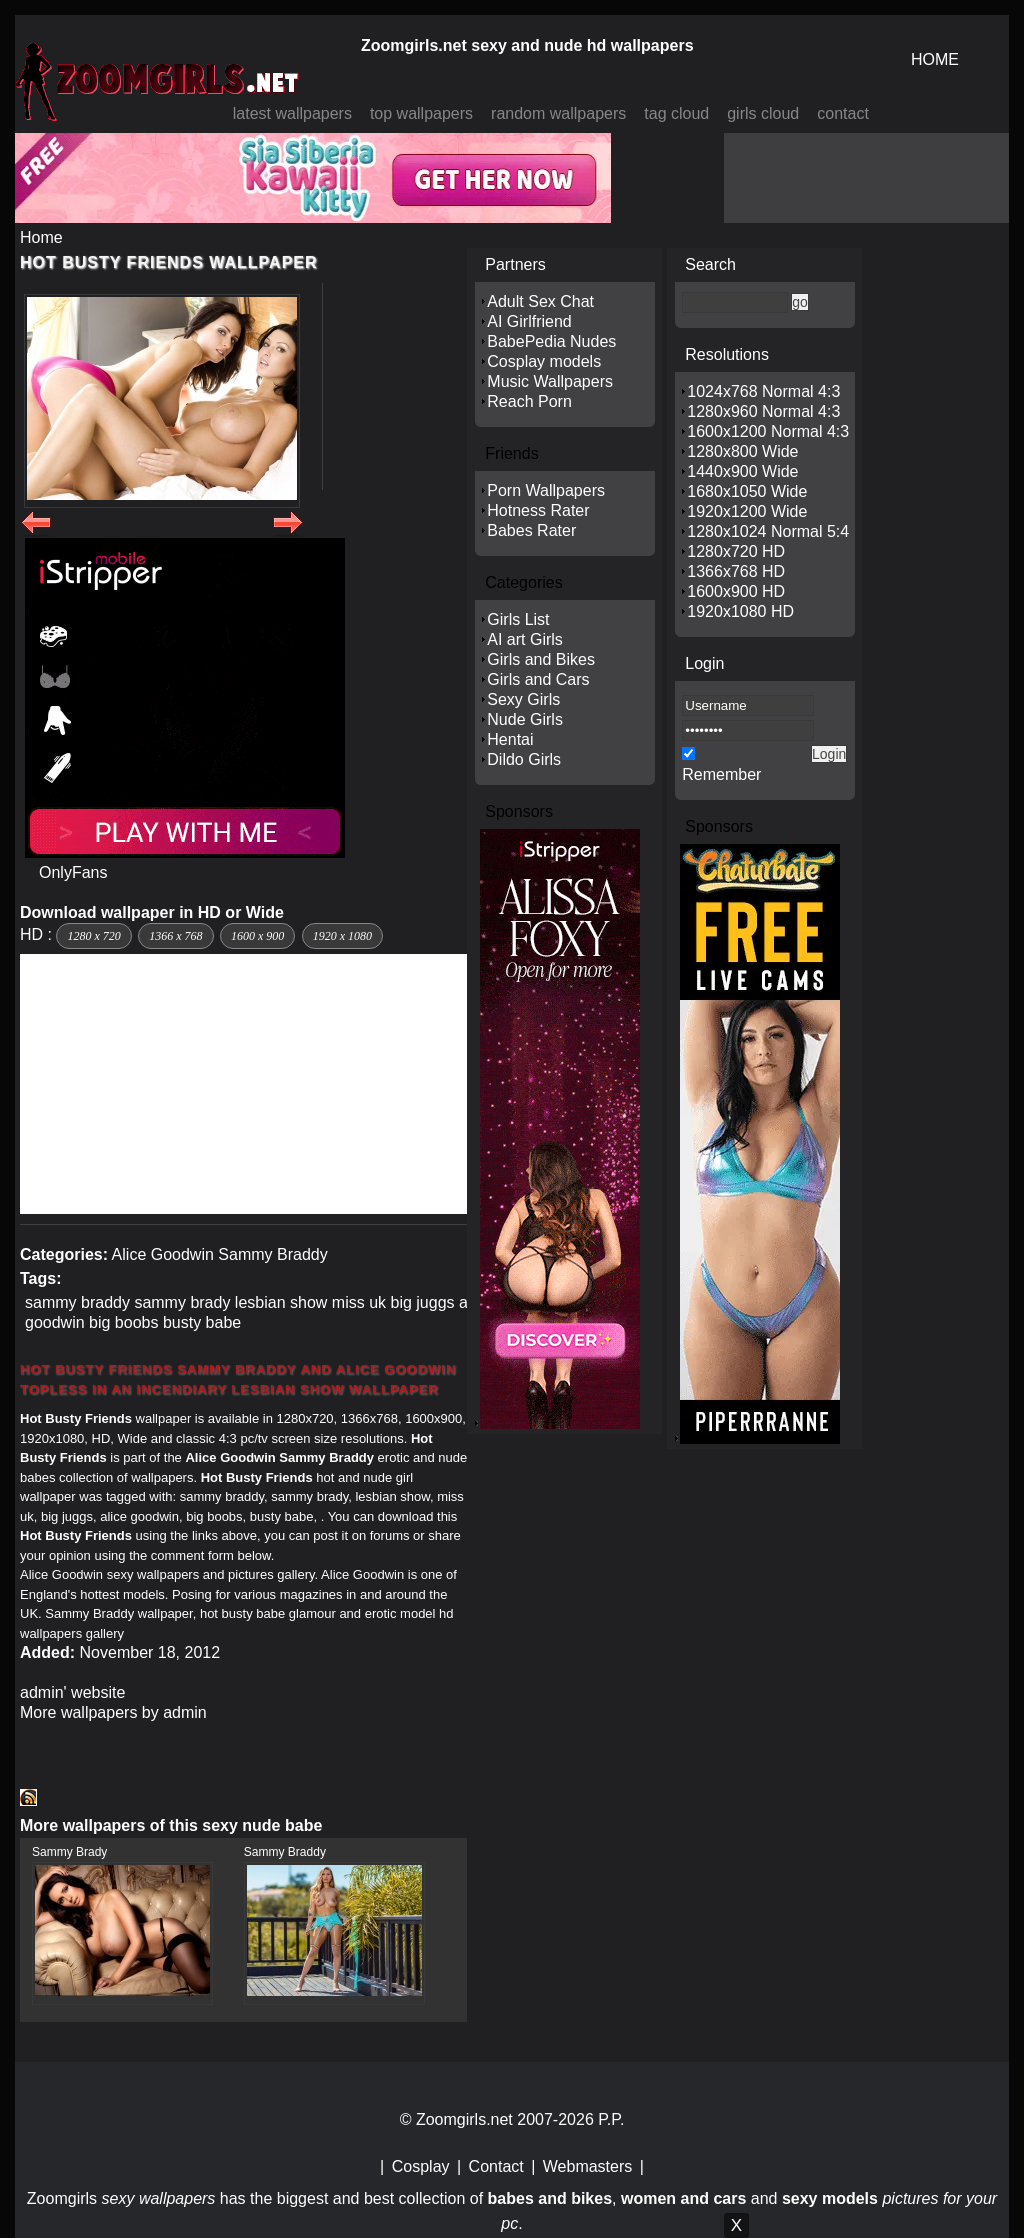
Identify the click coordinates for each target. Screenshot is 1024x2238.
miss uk (359, 1302)
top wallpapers (421, 113)
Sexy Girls (523, 699)
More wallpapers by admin (113, 1712)
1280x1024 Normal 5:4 (768, 531)
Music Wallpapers (550, 381)
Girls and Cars (538, 679)
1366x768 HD (736, 571)
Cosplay (421, 2166)
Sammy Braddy (272, 1254)
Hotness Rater (538, 510)
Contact (496, 2166)
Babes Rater (531, 530)
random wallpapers (558, 113)
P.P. (611, 2119)
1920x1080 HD (740, 611)
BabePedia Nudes (551, 341)
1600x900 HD (736, 591)
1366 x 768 (175, 936)
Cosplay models (544, 361)
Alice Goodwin (163, 1254)
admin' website (72, 1692)
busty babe (202, 1322)
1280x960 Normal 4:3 (763, 411)
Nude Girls (525, 719)
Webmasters (588, 2166)
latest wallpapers (292, 113)
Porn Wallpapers (546, 490)
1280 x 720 (93, 936)
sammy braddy (77, 1302)
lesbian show (281, 1302)
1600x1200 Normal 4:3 (768, 431)
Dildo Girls (524, 759)
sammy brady (182, 1302)
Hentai (510, 739)
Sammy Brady (69, 1852)
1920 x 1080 (342, 936)
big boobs (123, 1322)
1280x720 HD (736, 551)
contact (843, 113)
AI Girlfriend (529, 321)
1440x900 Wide (742, 471)
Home (41, 237)
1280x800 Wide (742, 451)
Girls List (518, 619)
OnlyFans (73, 872)
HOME (935, 59)
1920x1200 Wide (747, 511)
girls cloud (763, 113)
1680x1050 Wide (747, 491)
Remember (721, 774)
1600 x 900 (257, 936)
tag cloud (676, 113)
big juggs (423, 1302)
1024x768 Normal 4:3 (763, 391)
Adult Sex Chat (540, 301)
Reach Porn (529, 401)
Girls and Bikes (541, 659)
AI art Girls (525, 639)
